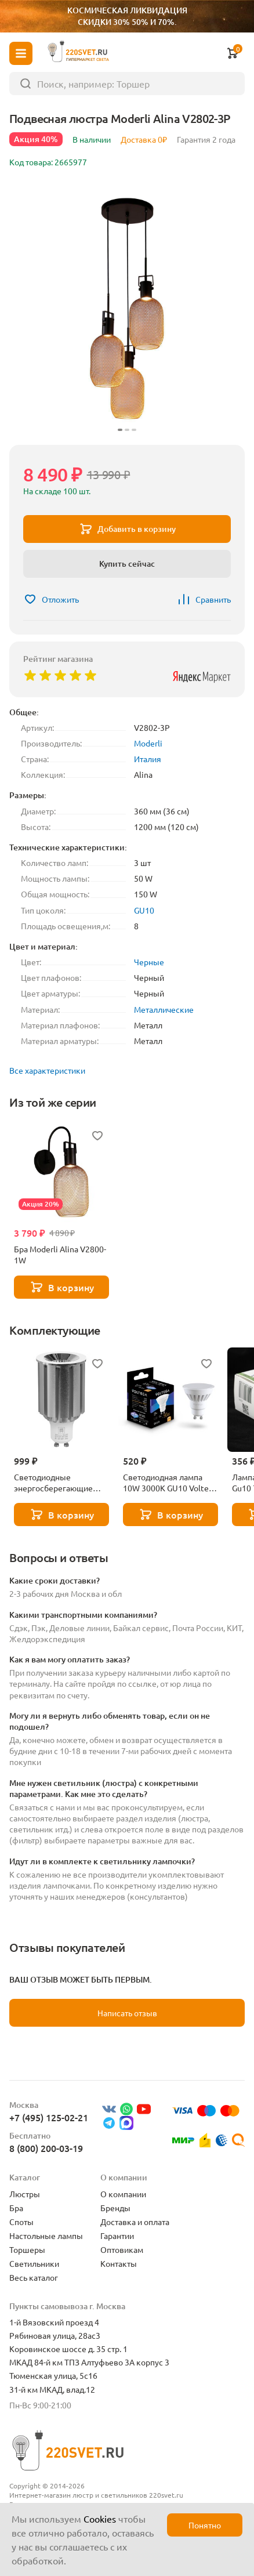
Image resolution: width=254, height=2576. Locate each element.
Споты (21, 2221)
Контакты (118, 2263)
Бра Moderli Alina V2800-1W (60, 1254)
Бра (16, 2207)
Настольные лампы (46, 2235)
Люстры (24, 2194)
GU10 (144, 910)
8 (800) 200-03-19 (46, 2148)
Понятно (204, 2525)
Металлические (164, 1009)
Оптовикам (121, 2249)
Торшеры (27, 2249)
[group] (127, 309)
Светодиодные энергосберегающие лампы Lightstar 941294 (59, 1483)
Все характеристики (47, 1070)
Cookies (100, 2518)
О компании (123, 2194)
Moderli (148, 743)
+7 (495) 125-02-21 (48, 2117)
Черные (149, 962)
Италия (147, 758)
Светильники (34, 2263)
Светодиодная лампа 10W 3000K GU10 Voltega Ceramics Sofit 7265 (170, 1483)
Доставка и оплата (134, 2221)
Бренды (115, 2207)
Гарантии (117, 2235)
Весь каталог (33, 2277)
